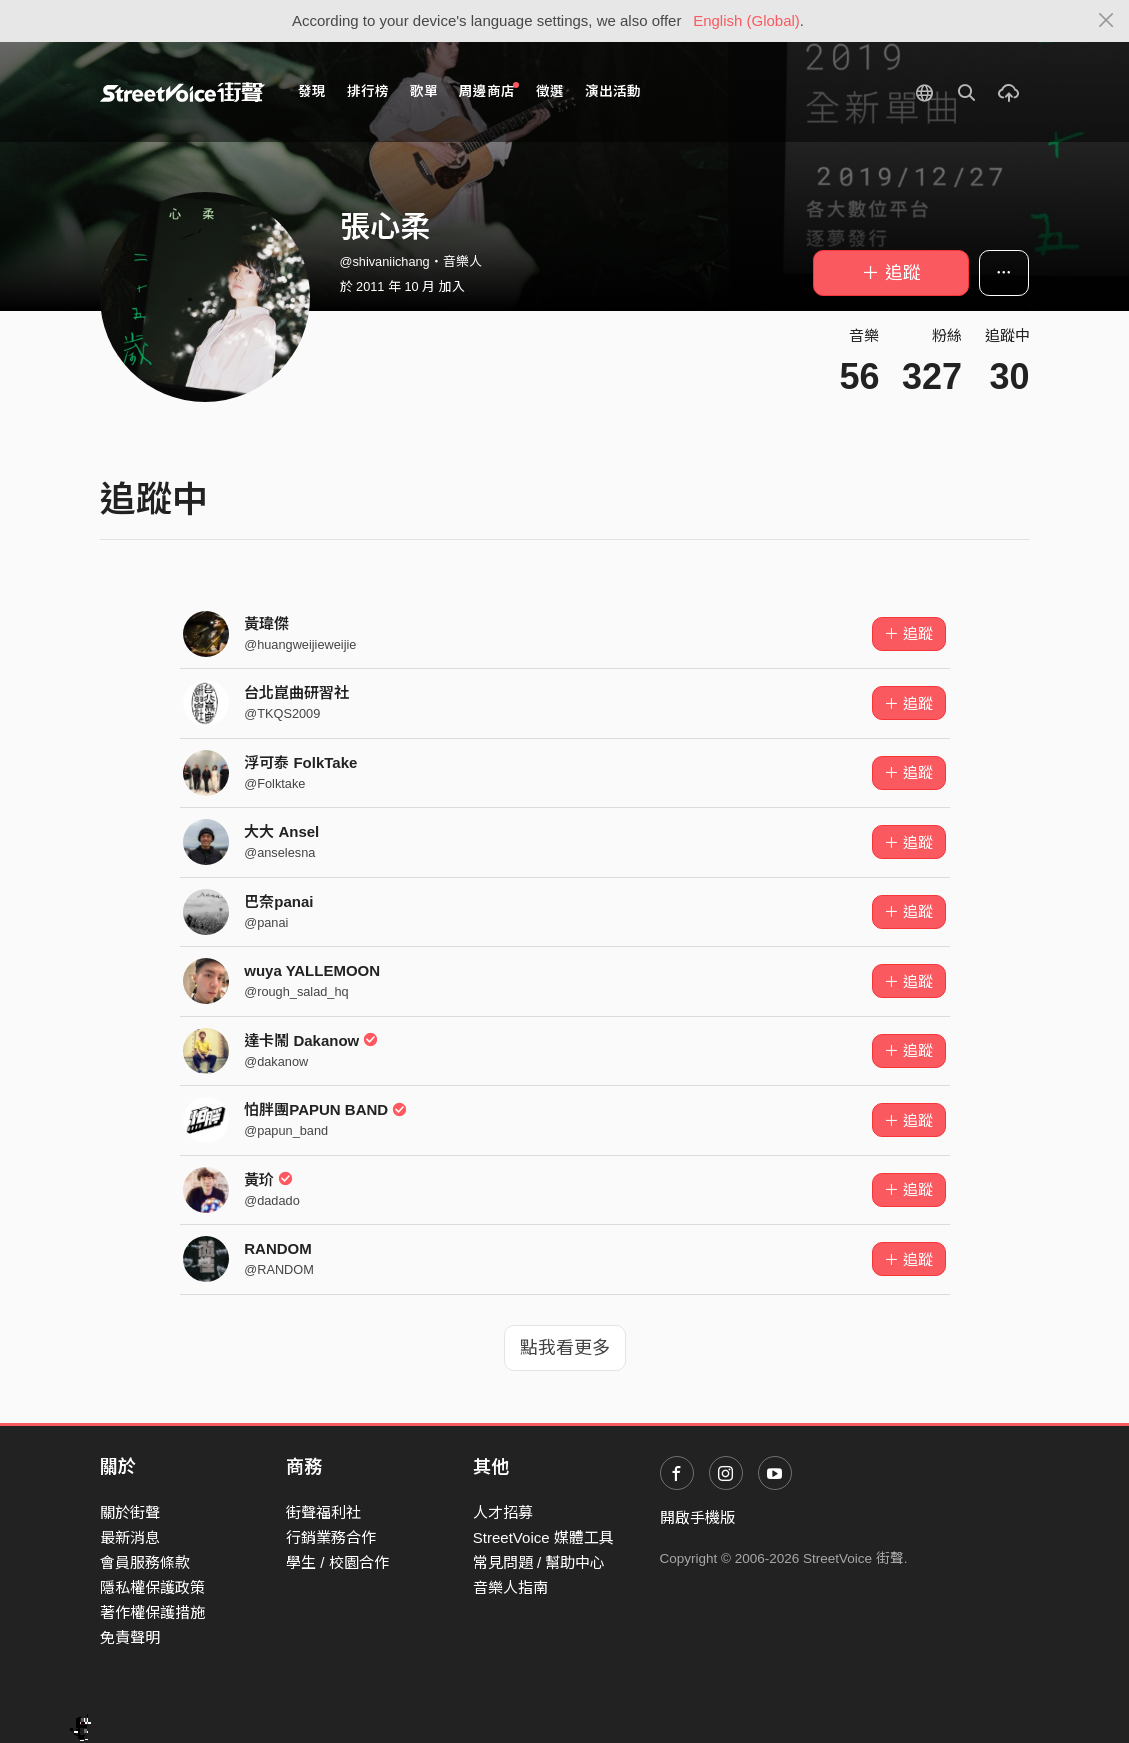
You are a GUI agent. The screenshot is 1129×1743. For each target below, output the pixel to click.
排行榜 (368, 91)
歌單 (424, 91)
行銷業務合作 (331, 1537)
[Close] (1106, 21)
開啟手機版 (697, 1517)
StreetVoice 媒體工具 (543, 1537)
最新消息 (130, 1537)
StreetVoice (182, 92)
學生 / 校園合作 (337, 1562)
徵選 (550, 91)
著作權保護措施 (152, 1612)
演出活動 (613, 91)
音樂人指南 (510, 1587)
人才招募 (503, 1512)
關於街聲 (130, 1512)
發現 (312, 91)
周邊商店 (489, 90)
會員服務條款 (145, 1562)
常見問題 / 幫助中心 (539, 1562)
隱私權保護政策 (152, 1587)
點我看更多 (565, 1348)
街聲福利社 (323, 1512)
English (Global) (746, 20)
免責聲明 (130, 1637)
